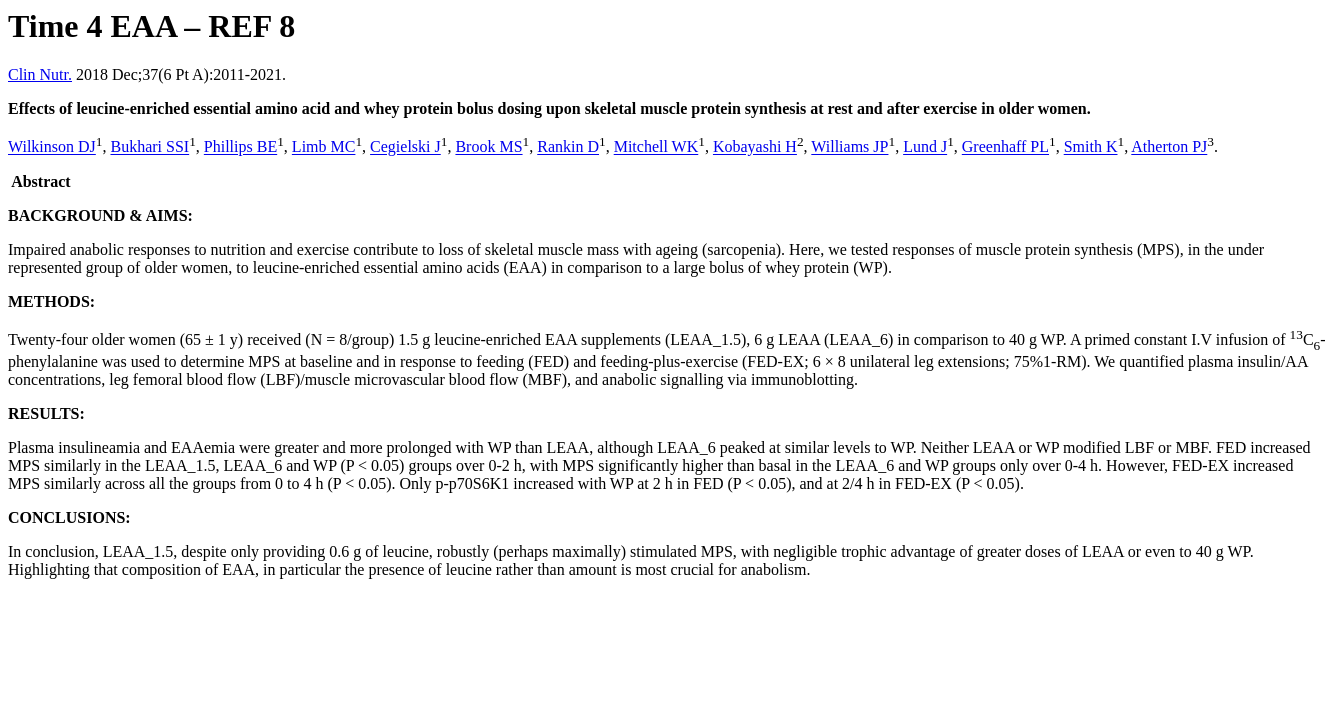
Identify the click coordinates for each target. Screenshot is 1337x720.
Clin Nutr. (40, 74)
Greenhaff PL (1005, 147)
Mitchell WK (656, 147)
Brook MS (488, 147)
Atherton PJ (1169, 147)
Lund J (925, 147)
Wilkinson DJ (52, 147)
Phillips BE (240, 147)
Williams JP (849, 147)
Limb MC (324, 147)
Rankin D (568, 147)
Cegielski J (405, 147)
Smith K (1091, 147)
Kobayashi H (755, 147)
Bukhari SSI (149, 147)
